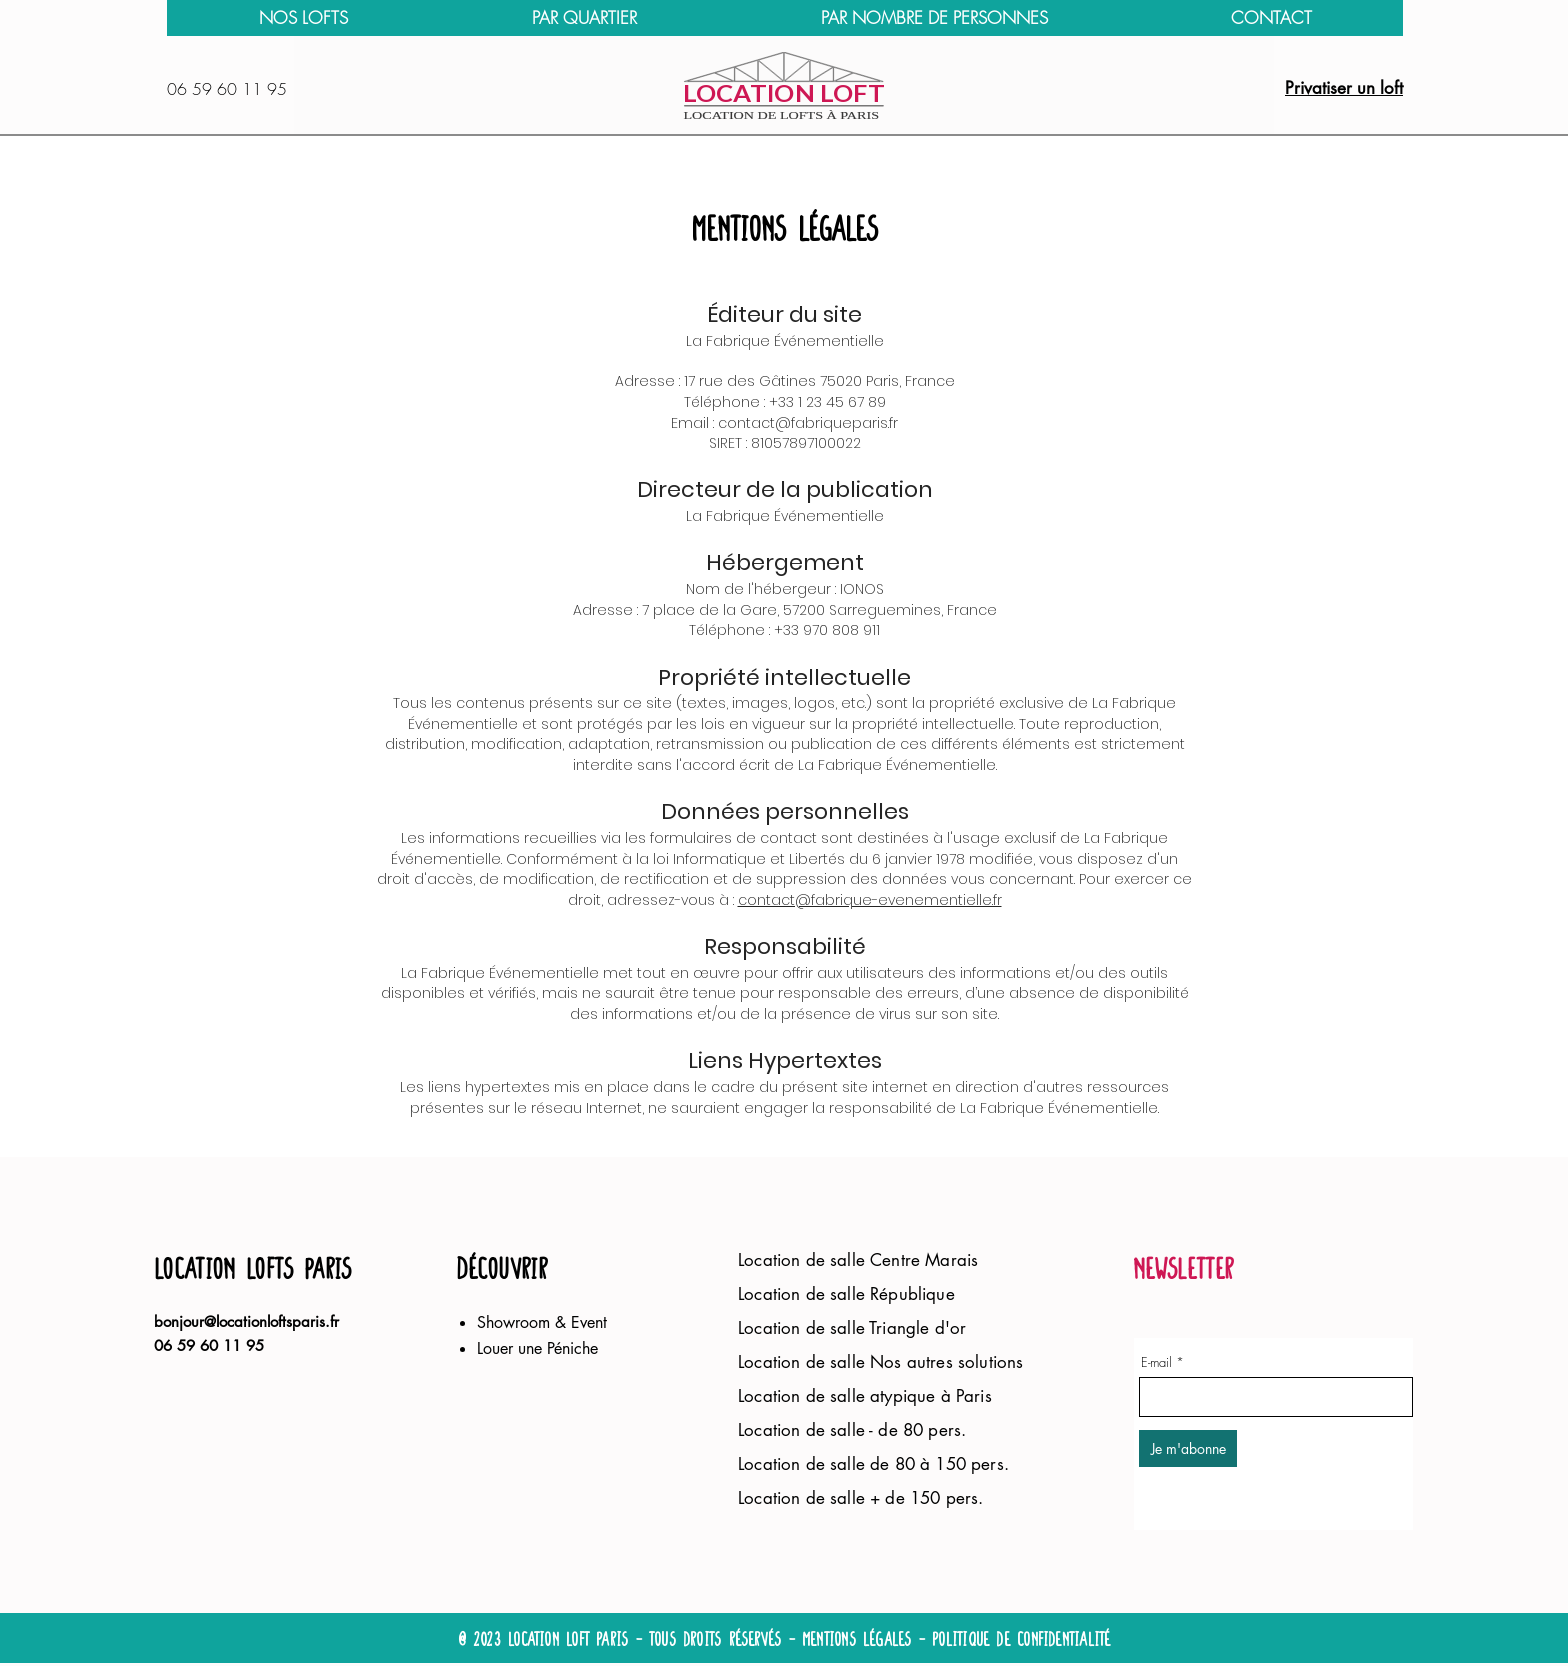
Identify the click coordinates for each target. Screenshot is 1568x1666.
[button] (583, 18)
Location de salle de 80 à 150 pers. (873, 1464)
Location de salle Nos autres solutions (883, 1362)
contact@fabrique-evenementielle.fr (870, 900)
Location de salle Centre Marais (858, 1260)
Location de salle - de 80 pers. (852, 1430)
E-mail (1156, 1362)
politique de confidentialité (1021, 1640)
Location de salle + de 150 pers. (863, 1498)
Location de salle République (849, 1294)
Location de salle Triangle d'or (852, 1328)
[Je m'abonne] (1188, 1448)
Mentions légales (857, 1640)
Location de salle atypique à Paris (865, 1396)
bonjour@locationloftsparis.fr (246, 1321)
